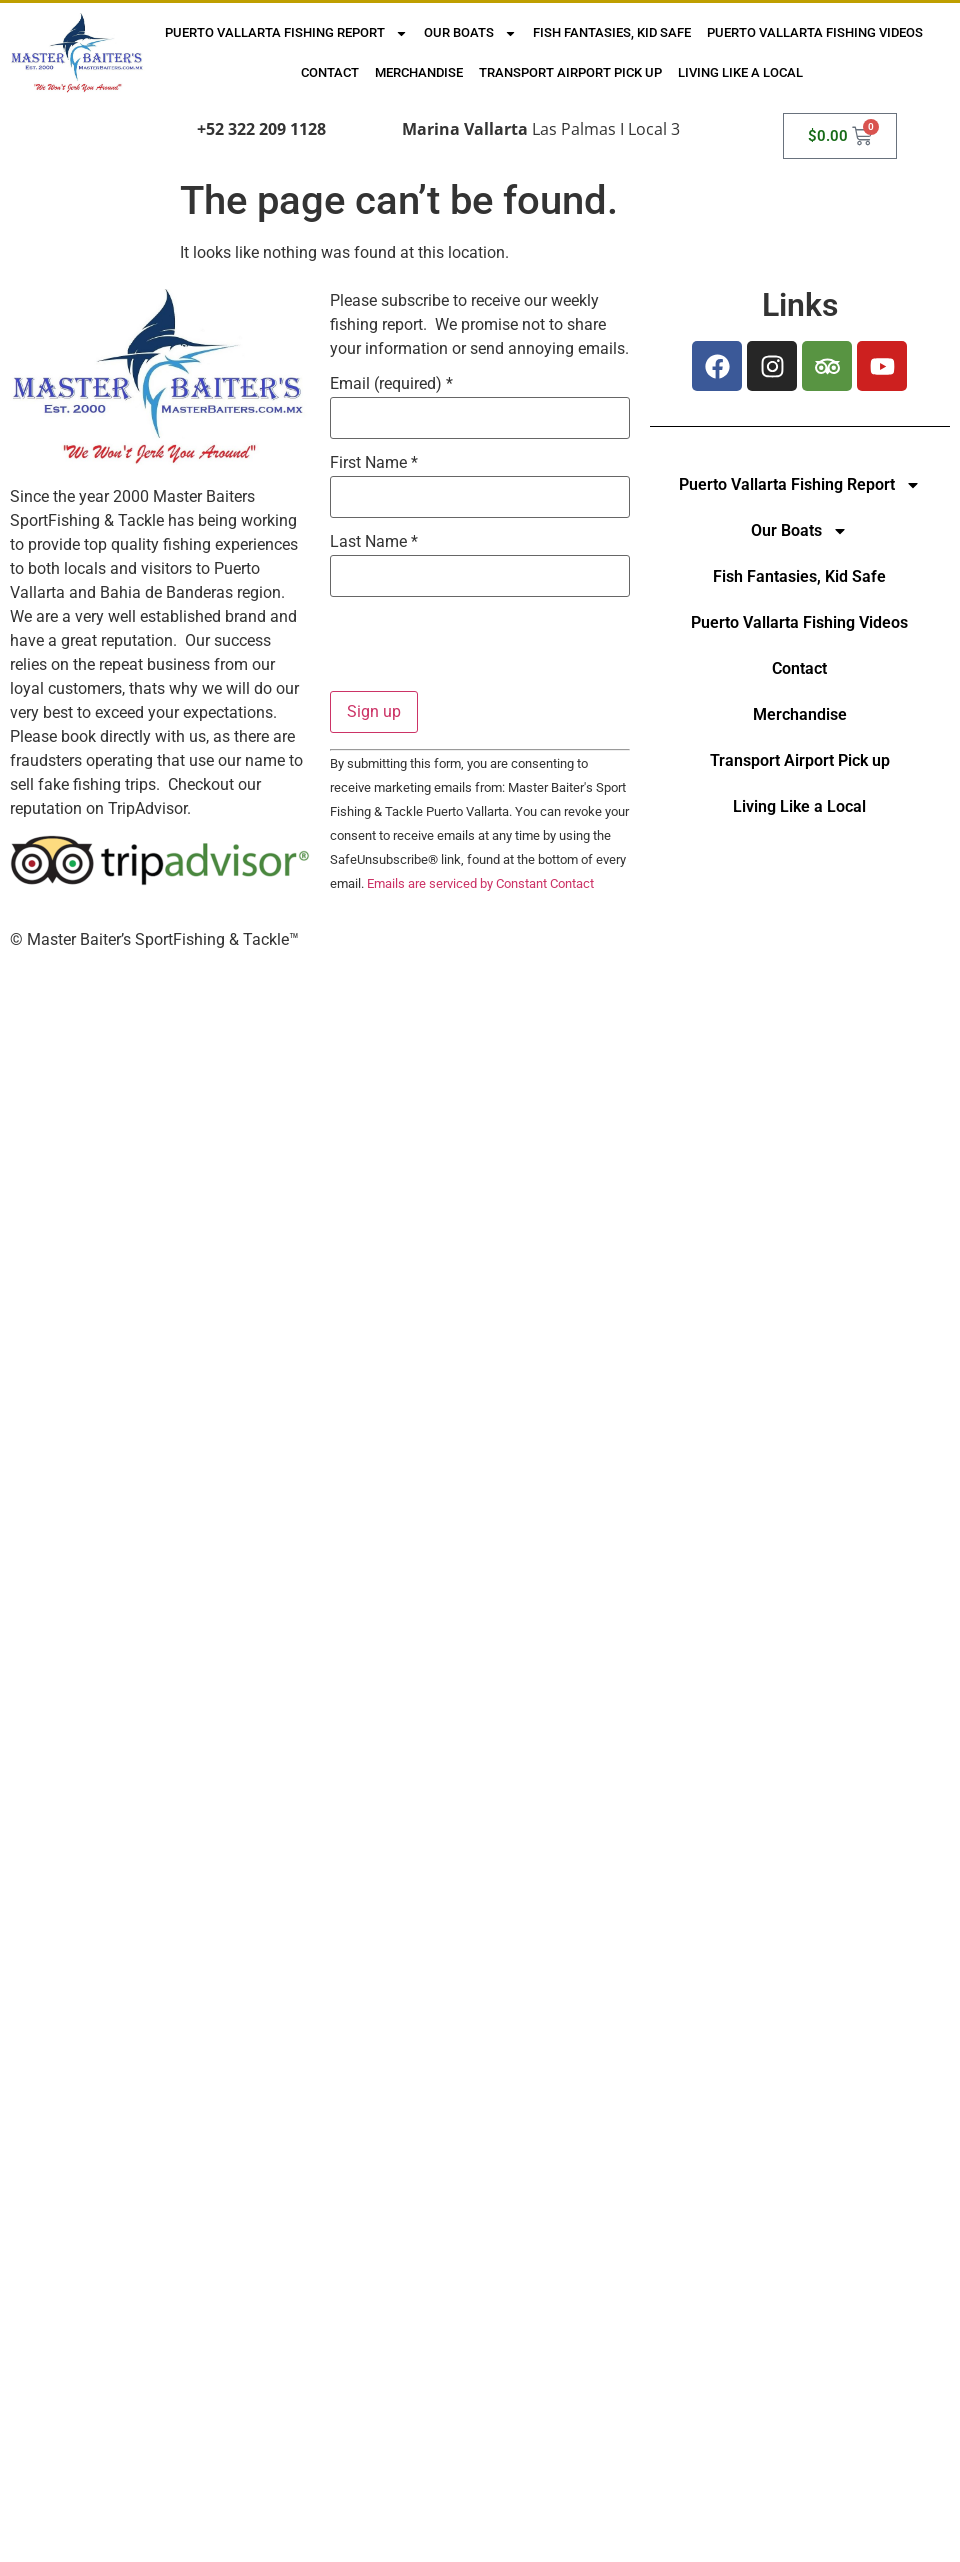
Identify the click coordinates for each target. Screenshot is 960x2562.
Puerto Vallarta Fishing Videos (815, 32)
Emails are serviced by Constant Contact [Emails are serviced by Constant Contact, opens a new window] (480, 883)
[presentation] (482, 652)
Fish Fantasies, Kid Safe (612, 32)
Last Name (374, 542)
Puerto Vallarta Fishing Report (286, 33)
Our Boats (470, 33)
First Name (374, 463)
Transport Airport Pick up (570, 72)
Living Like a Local (740, 72)
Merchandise (419, 72)
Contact (330, 72)
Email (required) (391, 384)
